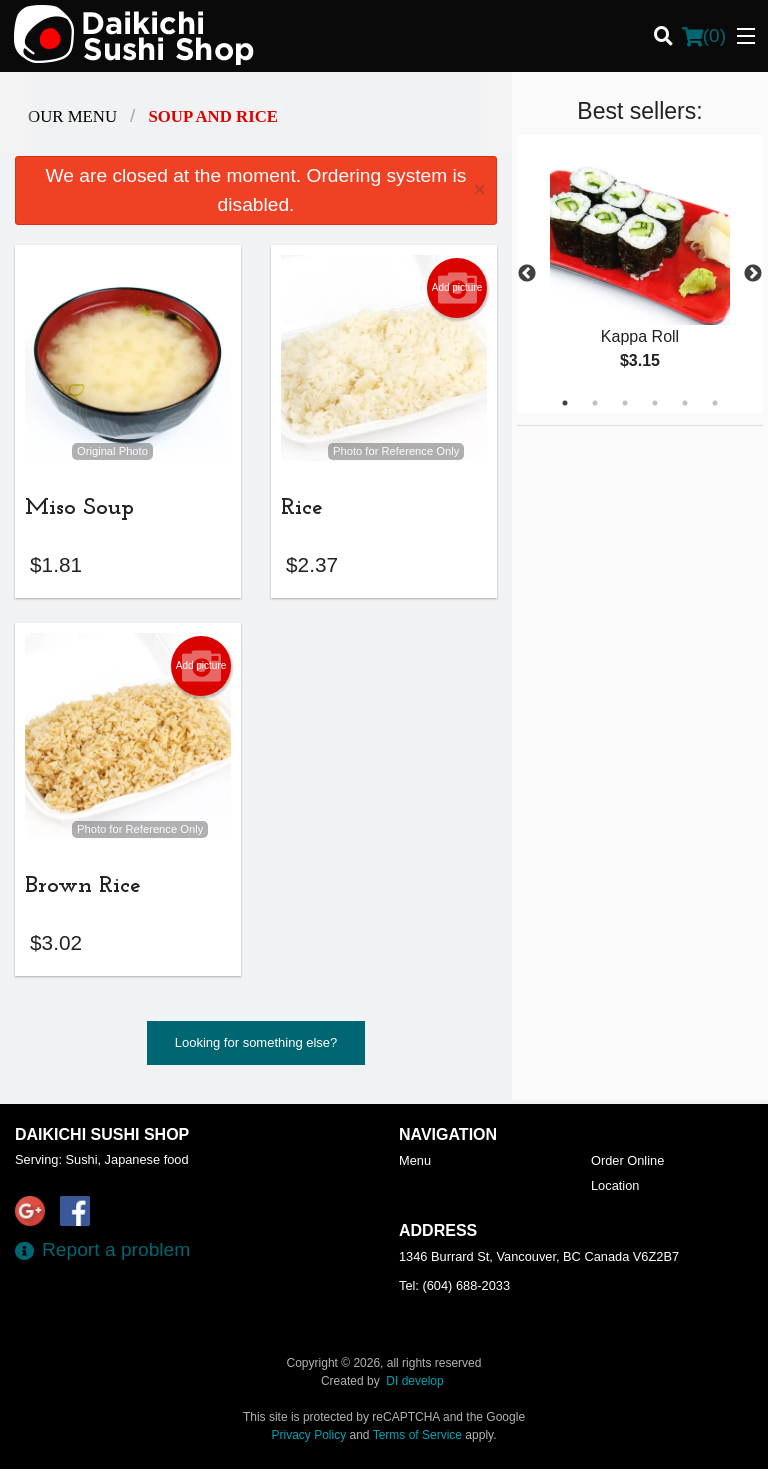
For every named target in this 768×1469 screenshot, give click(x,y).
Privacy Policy (309, 1435)
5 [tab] (685, 403)
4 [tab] (655, 403)
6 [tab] (715, 403)
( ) (704, 36)
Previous (527, 274)
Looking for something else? (256, 1046)
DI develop (414, 1381)
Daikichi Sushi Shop (102, 1134)
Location (615, 1185)
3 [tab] (625, 403)
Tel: (454, 1285)
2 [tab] (595, 403)
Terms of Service (417, 1435)
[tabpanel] (640, 274)
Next (753, 274)
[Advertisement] (642, 551)
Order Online (627, 1160)
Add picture (457, 288)
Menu (415, 1160)
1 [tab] (565, 403)
